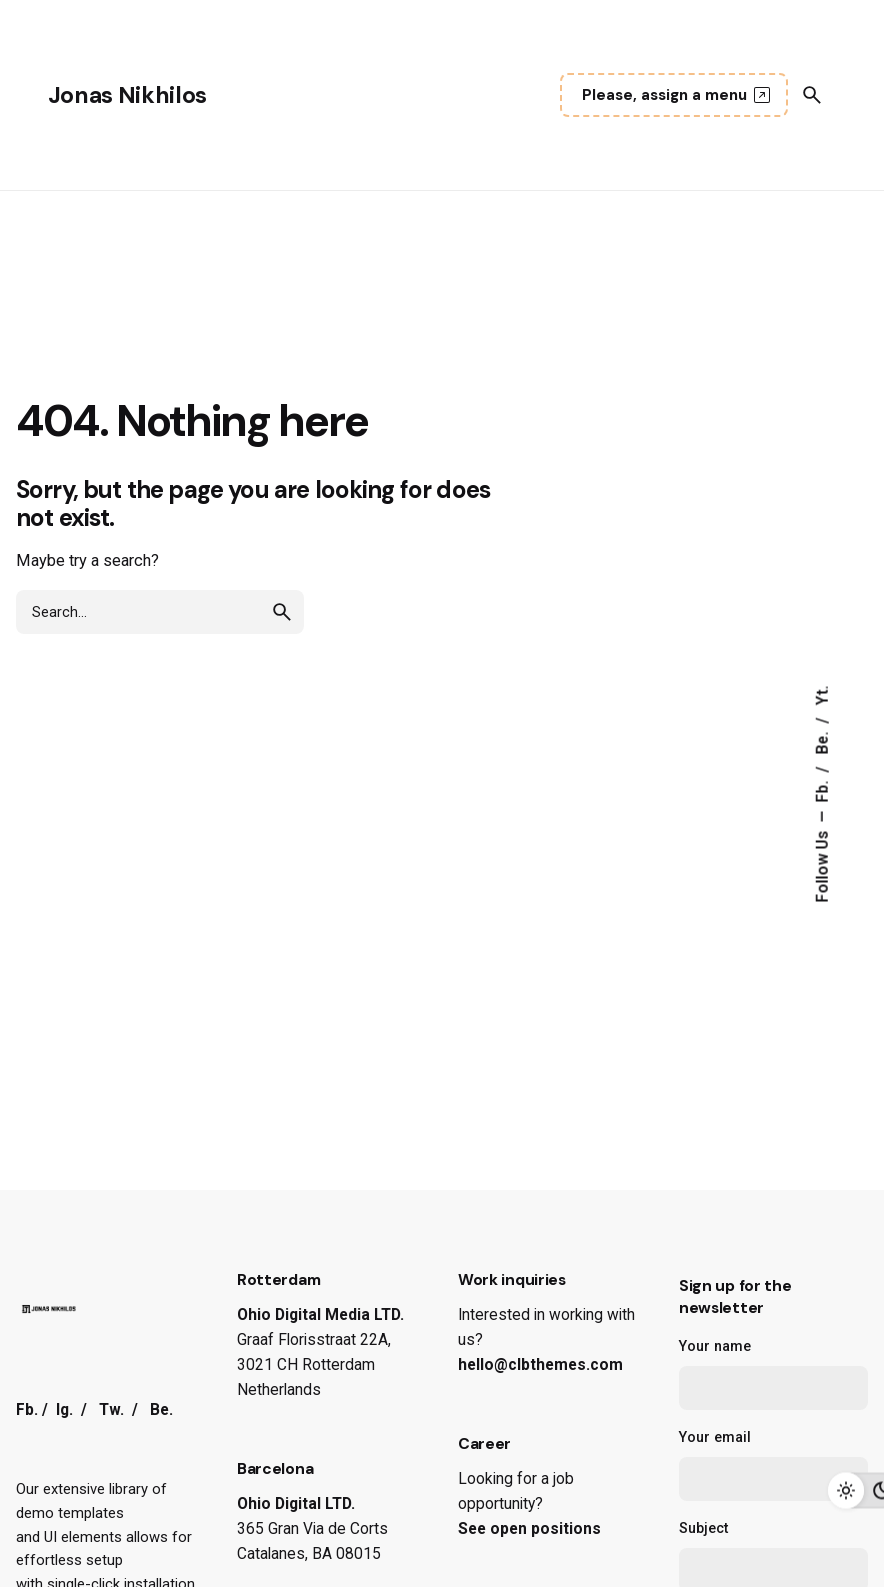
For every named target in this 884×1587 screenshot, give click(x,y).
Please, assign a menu (678, 95)
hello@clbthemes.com (540, 1365)
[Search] (812, 95)
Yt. (823, 695)
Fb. (823, 789)
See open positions (529, 1529)
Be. (823, 740)
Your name (773, 1374)
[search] (282, 612)
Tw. (111, 1410)
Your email (773, 1465)
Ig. (64, 1410)
